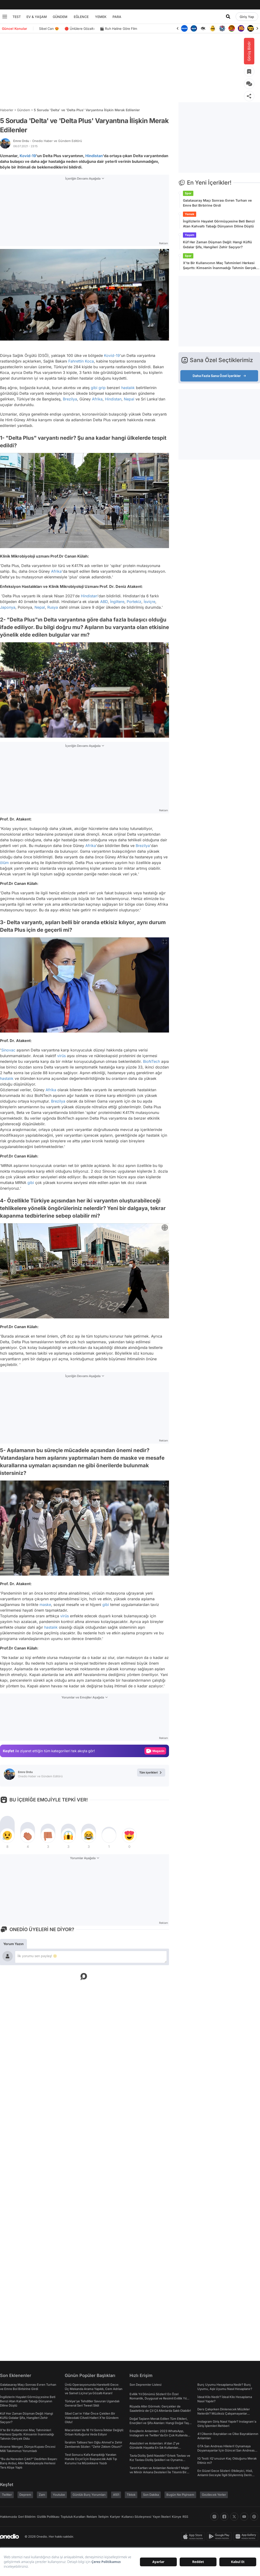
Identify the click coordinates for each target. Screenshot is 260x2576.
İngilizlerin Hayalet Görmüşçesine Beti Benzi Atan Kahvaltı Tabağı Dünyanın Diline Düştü (219, 223)
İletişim (103, 2516)
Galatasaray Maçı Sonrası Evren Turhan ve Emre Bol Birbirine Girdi (217, 202)
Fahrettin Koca (81, 361)
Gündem (23, 110)
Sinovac (8, 1050)
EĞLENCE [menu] (81, 17)
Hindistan (94, 155)
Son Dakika (151, 2494)
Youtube (59, 2494)
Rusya (52, 607)
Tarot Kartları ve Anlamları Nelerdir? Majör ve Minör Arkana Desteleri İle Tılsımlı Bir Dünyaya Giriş (159, 2472)
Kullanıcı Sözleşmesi (136, 2516)
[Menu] (4, 16)
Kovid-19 (28, 155)
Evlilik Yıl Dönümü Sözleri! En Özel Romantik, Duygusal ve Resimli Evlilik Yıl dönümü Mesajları (158, 2398)
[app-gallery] (247, 2536)
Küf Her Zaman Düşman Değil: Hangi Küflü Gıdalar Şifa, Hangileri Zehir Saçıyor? (217, 244)
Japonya (7, 607)
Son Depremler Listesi (145, 2384)
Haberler (6, 110)
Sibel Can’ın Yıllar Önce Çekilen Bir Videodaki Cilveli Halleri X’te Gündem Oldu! (92, 2418)
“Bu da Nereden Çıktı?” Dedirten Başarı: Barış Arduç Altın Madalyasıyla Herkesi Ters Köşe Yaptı (28, 2463)
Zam (42, 2494)
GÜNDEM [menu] (60, 17)
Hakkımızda (8, 2516)
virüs (61, 1055)
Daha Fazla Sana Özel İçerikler (219, 376)
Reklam (92, 2516)
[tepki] (7, 1835)
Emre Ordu (47, 141)
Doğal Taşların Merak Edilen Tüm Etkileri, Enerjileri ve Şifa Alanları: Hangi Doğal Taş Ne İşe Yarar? (159, 2423)
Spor (188, 193)
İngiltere (117, 601)
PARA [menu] (117, 17)
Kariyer (115, 2516)
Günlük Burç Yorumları (89, 2494)
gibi (94, 387)
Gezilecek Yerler (214, 2494)
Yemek (189, 214)
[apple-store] (194, 2536)
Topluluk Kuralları (73, 2516)
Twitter (7, 2494)
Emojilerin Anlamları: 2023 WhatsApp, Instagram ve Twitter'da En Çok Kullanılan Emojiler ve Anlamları (159, 2435)
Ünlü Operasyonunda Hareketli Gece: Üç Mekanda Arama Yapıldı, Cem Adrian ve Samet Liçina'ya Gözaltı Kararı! (93, 2389)
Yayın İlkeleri (161, 2516)
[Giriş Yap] (247, 16)
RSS (185, 2516)
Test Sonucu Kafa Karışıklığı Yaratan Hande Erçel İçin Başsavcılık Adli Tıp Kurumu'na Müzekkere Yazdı (91, 2459)
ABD (104, 601)
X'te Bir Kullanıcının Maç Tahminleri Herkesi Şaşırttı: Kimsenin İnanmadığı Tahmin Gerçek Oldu (219, 265)
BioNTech (151, 1061)
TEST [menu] (17, 17)
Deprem (25, 2494)
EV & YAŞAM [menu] (36, 17)
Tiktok (131, 2494)
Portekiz (134, 601)
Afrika (97, 399)
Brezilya (70, 399)
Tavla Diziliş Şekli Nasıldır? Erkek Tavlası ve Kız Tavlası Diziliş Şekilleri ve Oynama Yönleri (160, 2460)
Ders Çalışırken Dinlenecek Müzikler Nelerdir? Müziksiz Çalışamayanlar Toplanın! (223, 2413)
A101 (116, 2494)
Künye (176, 2516)
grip (102, 387)
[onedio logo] (9, 2536)
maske (45, 1604)
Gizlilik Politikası (48, 2516)
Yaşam (189, 235)
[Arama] (228, 16)
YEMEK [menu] (101, 17)
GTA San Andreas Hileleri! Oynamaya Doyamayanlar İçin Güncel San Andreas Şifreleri (226, 2450)
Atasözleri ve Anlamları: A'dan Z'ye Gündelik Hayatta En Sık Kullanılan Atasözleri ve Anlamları (154, 2447)
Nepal (129, 399)
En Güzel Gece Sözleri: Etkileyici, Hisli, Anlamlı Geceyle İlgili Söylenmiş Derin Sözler (225, 2475)
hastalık (128, 387)
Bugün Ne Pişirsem (180, 2494)
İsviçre (149, 601)
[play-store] (220, 2536)
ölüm (4, 862)
